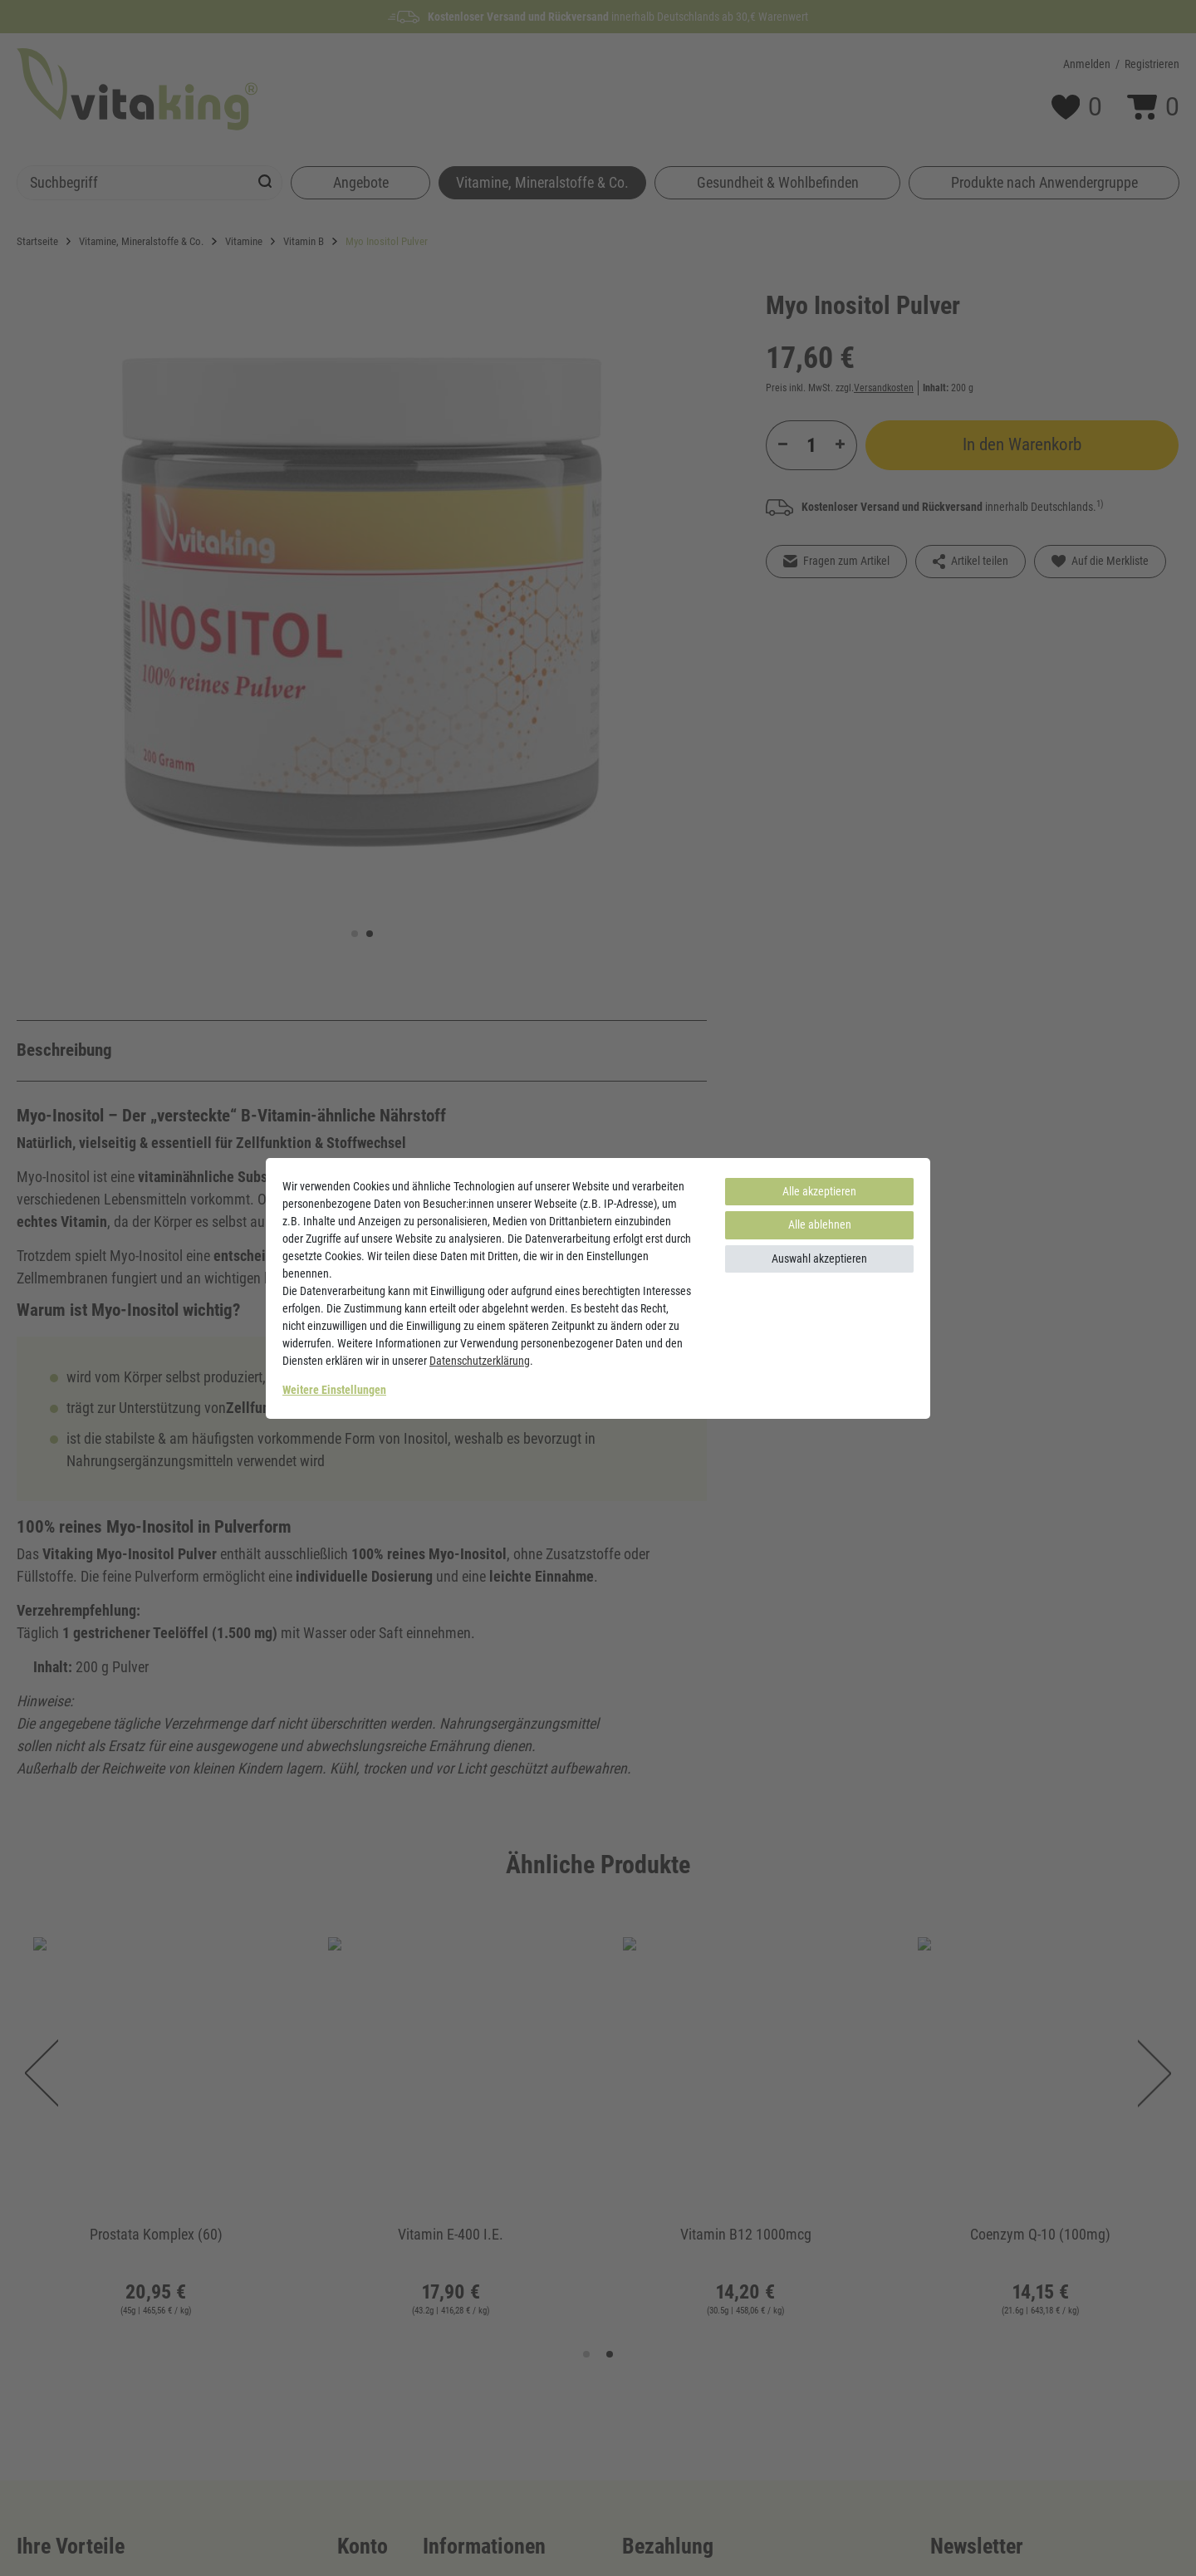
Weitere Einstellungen (334, 1389)
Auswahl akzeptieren (819, 1258)
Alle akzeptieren (819, 1191)
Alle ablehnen (819, 1224)
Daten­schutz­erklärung (479, 1360)
